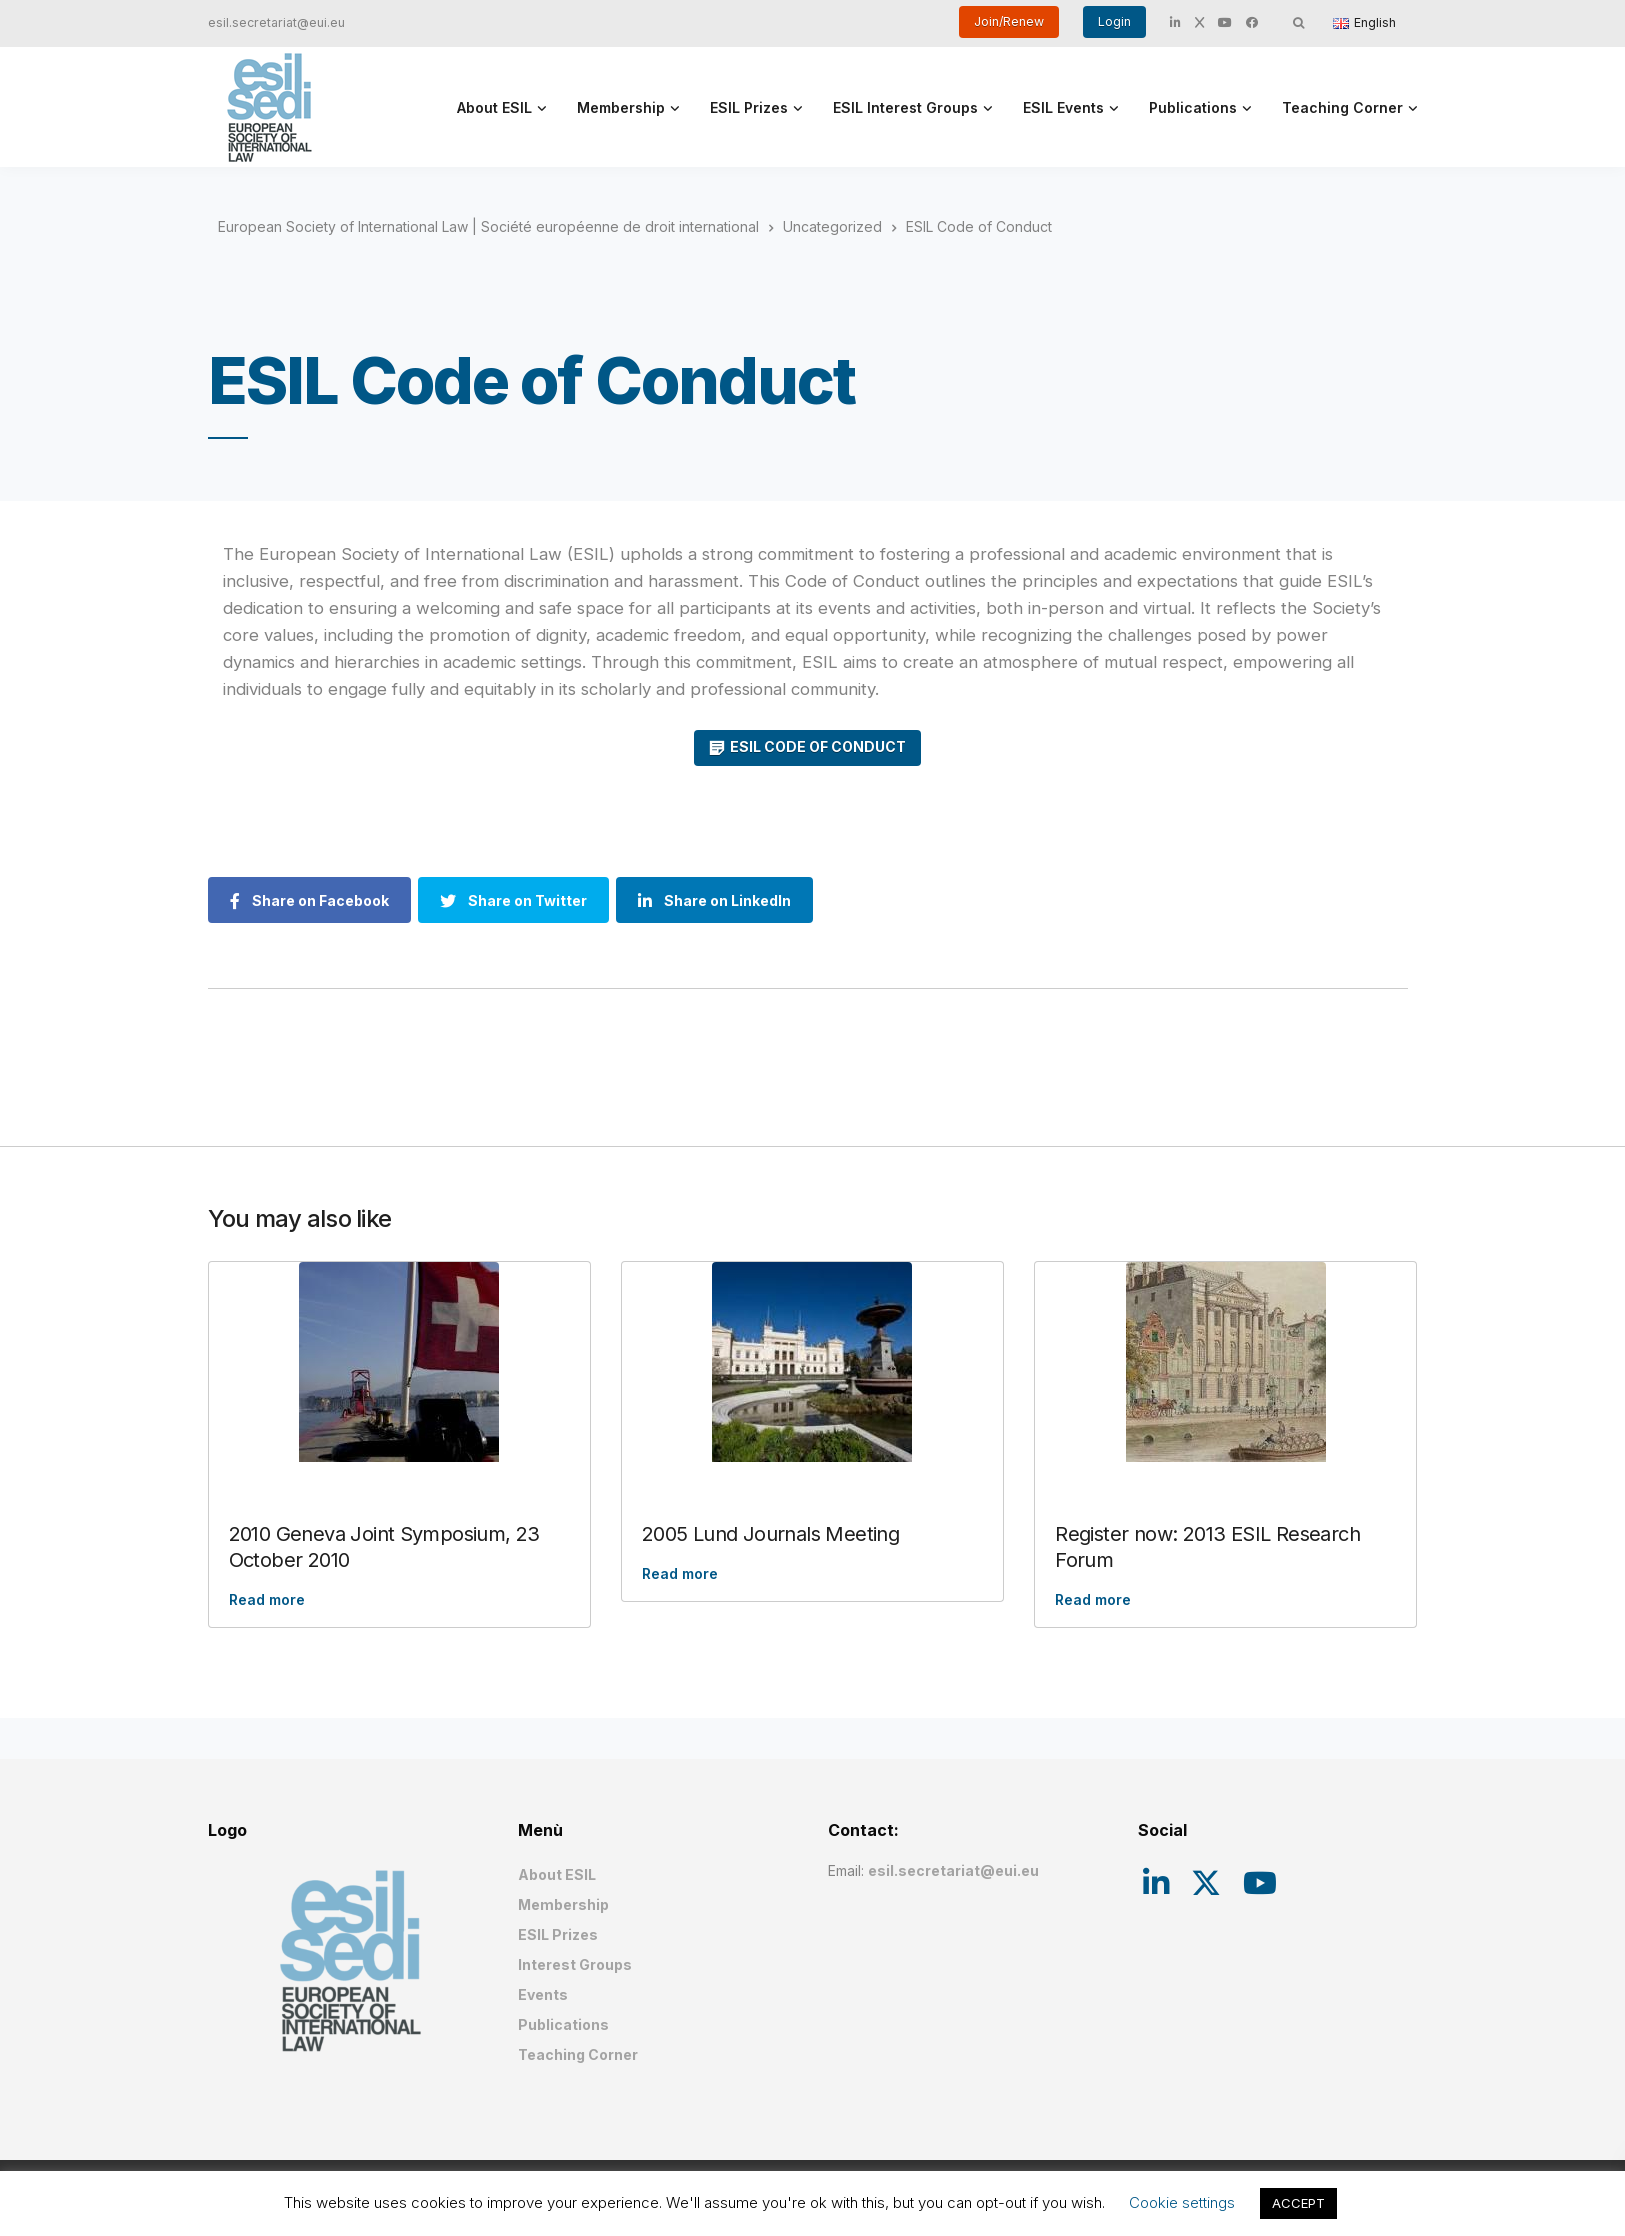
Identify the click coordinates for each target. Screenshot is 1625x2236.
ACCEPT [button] (1298, 2203)
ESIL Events (1063, 107)
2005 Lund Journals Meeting (770, 1534)
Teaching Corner (1342, 107)
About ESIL (494, 107)
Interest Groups (575, 1964)
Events (543, 1994)
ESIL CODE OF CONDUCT (818, 746)
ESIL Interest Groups (905, 107)
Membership (621, 107)
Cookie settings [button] (1182, 2202)
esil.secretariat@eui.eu (276, 22)
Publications (1193, 107)
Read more (267, 1599)
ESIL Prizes (749, 107)
